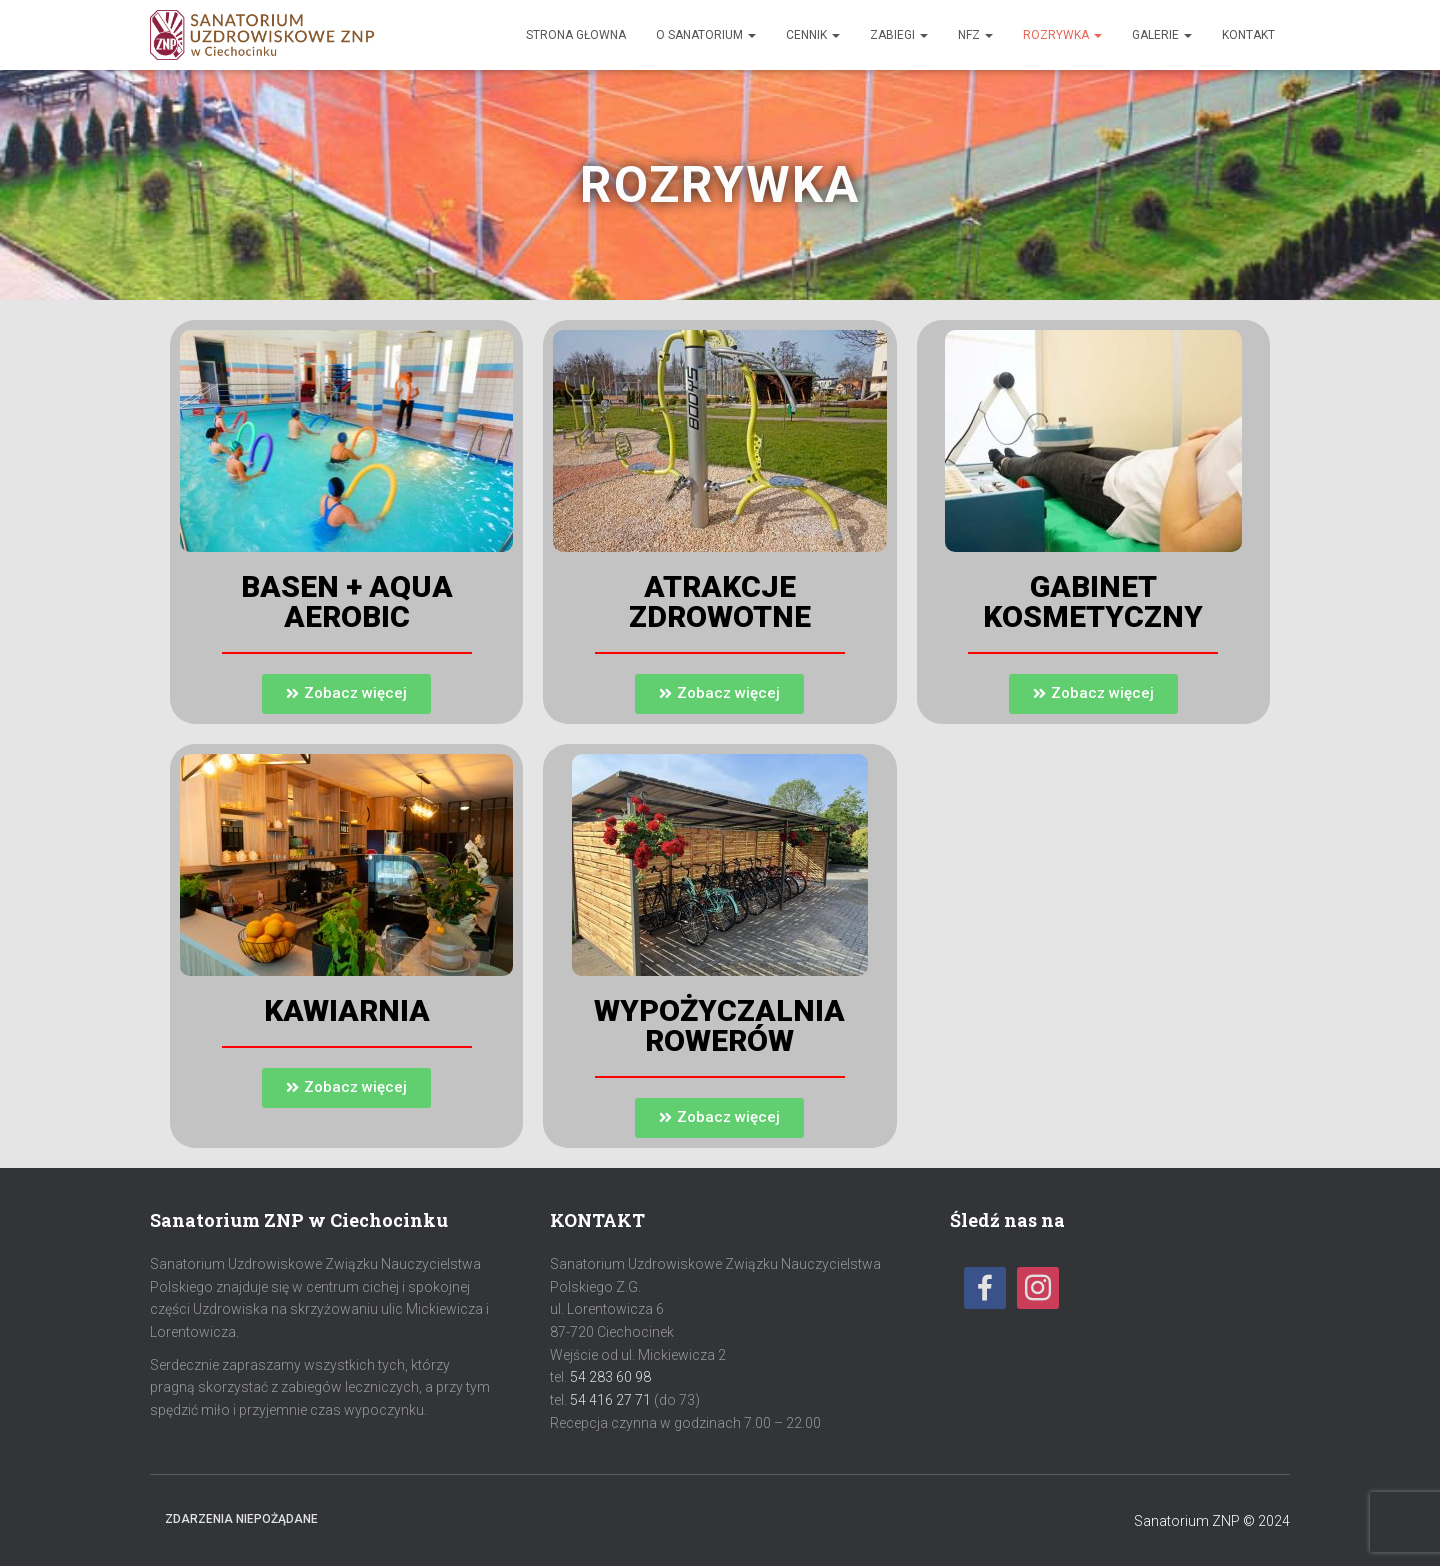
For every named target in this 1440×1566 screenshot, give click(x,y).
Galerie (1162, 35)
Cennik (813, 35)
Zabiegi (899, 35)
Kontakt (1248, 35)
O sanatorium (706, 35)
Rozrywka (1062, 35)
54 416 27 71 (610, 1400)
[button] (346, 694)
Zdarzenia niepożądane (241, 1519)
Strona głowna (576, 35)
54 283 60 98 (610, 1377)
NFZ (975, 35)
